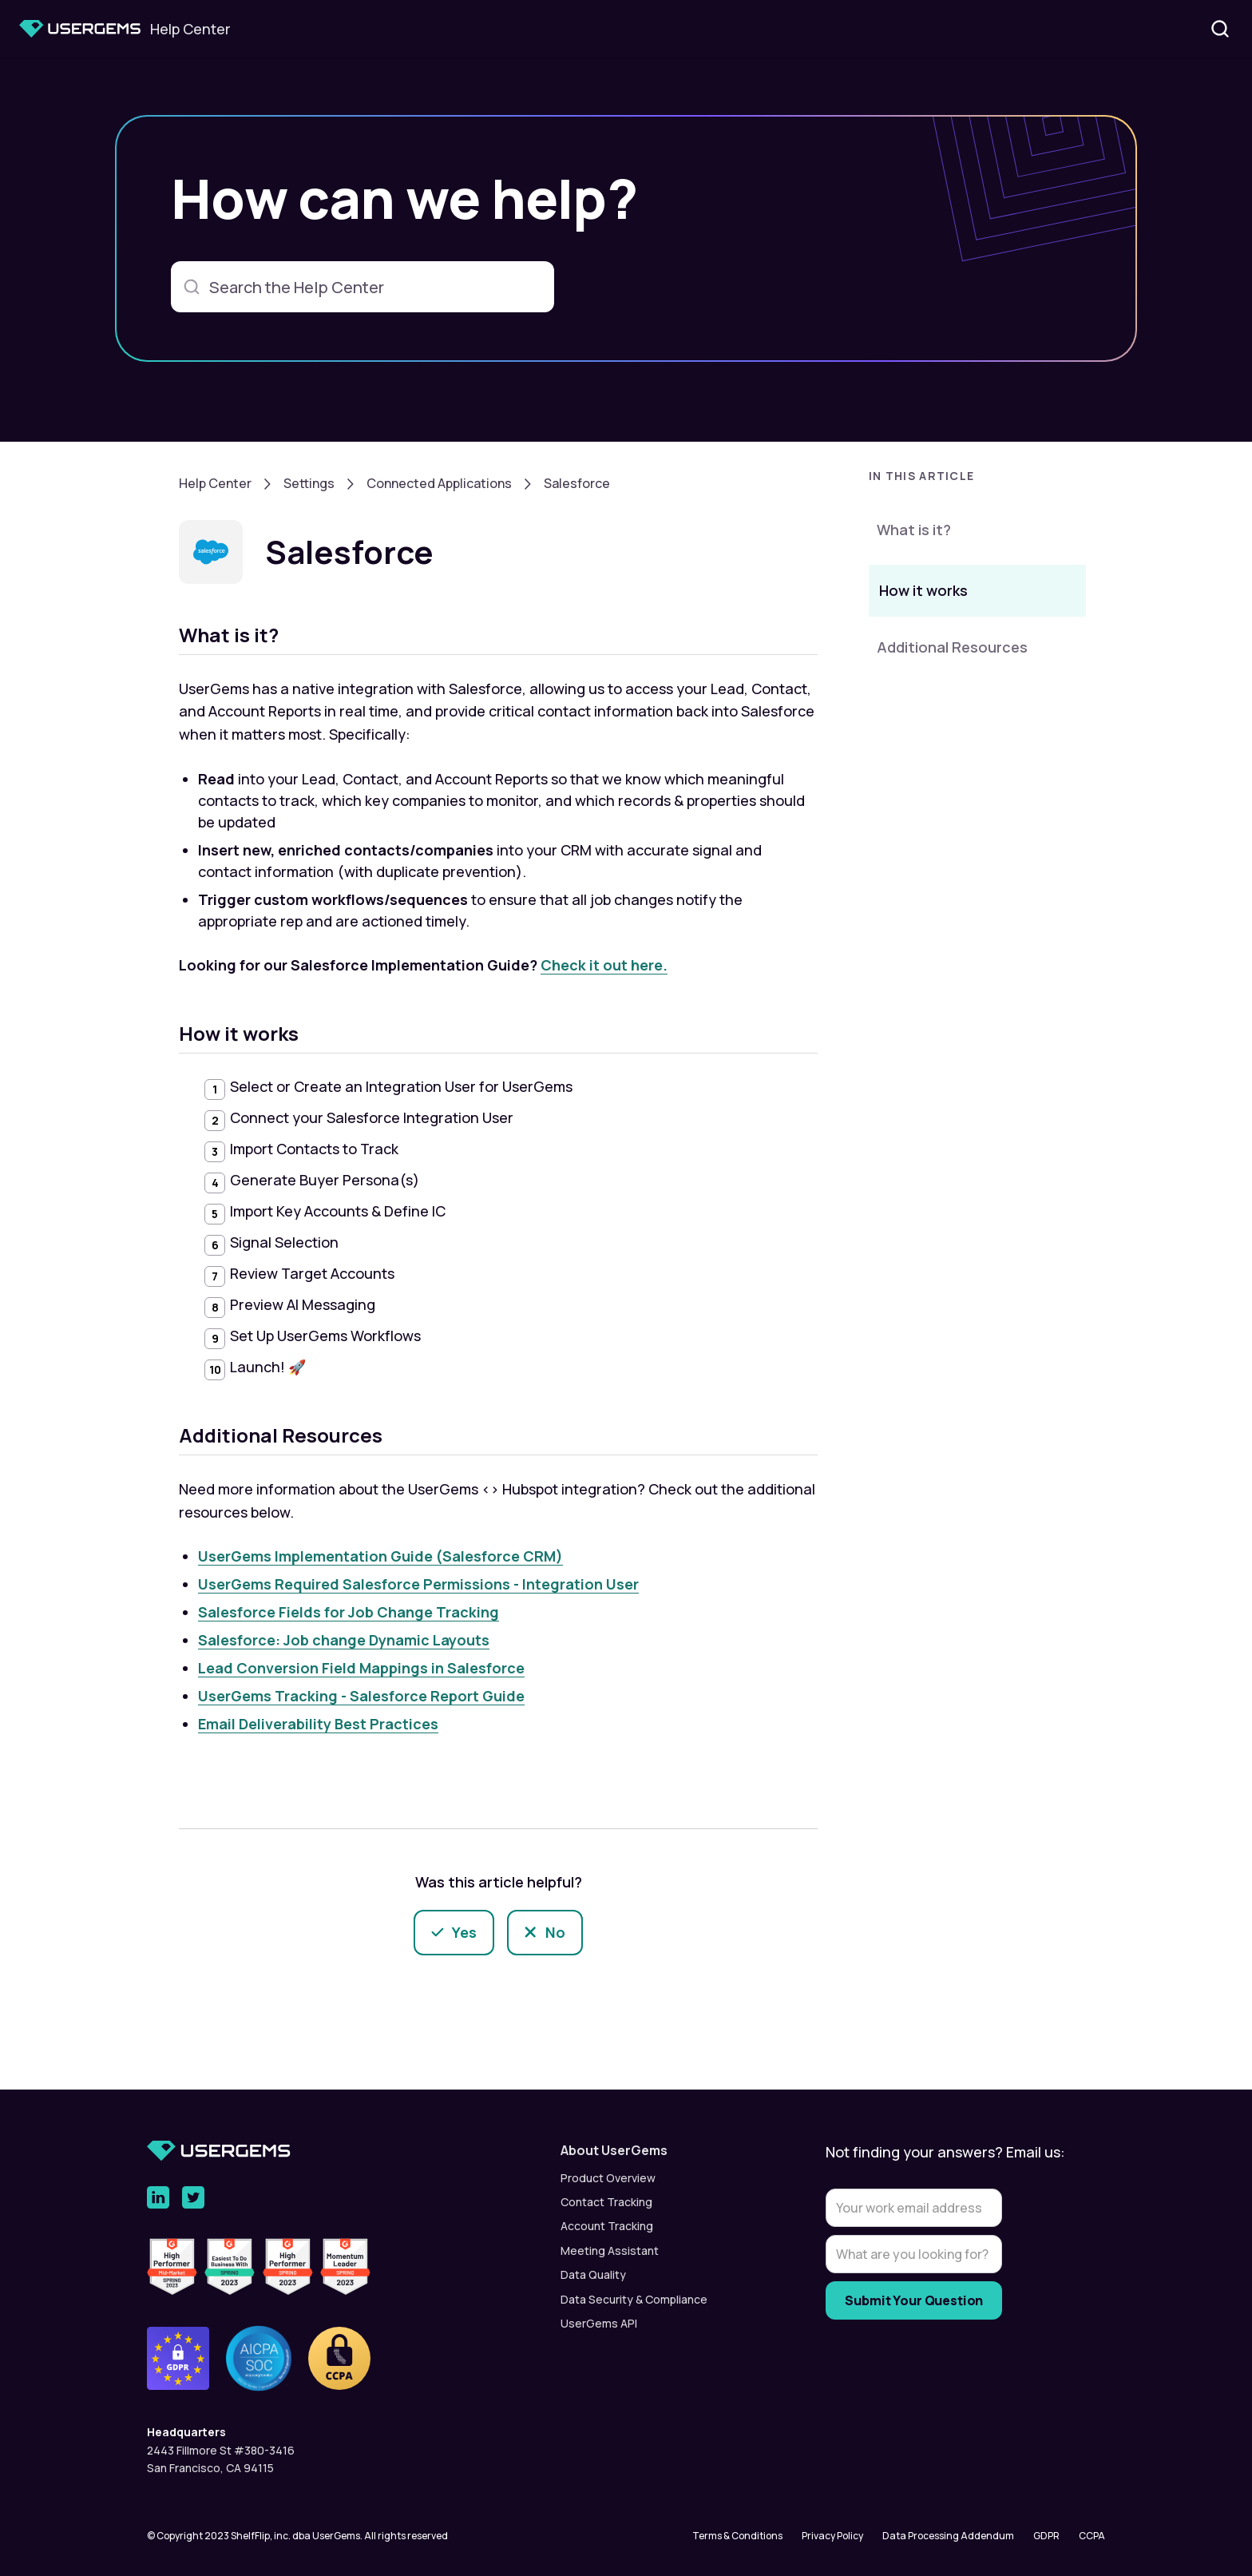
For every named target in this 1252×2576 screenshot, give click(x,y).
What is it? (914, 529)
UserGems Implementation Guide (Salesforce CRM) (380, 1556)
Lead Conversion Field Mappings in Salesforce (361, 1667)
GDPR (1046, 2535)
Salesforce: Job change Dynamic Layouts (343, 1639)
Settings (309, 483)
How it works (923, 590)
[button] (977, 480)
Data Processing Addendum (948, 2535)
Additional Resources (952, 647)
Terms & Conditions (737, 2535)
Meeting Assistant (610, 2250)
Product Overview (608, 2177)
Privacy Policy (832, 2535)
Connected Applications (439, 483)
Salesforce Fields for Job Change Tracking (348, 1611)
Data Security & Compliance (634, 2299)
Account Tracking (607, 2225)
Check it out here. (604, 964)
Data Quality (593, 2274)
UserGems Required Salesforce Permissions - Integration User (418, 1584)
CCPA (1092, 2535)
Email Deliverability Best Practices (318, 1723)
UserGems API (599, 2323)
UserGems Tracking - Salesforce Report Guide (361, 1695)
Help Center (215, 483)
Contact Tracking (606, 2201)
